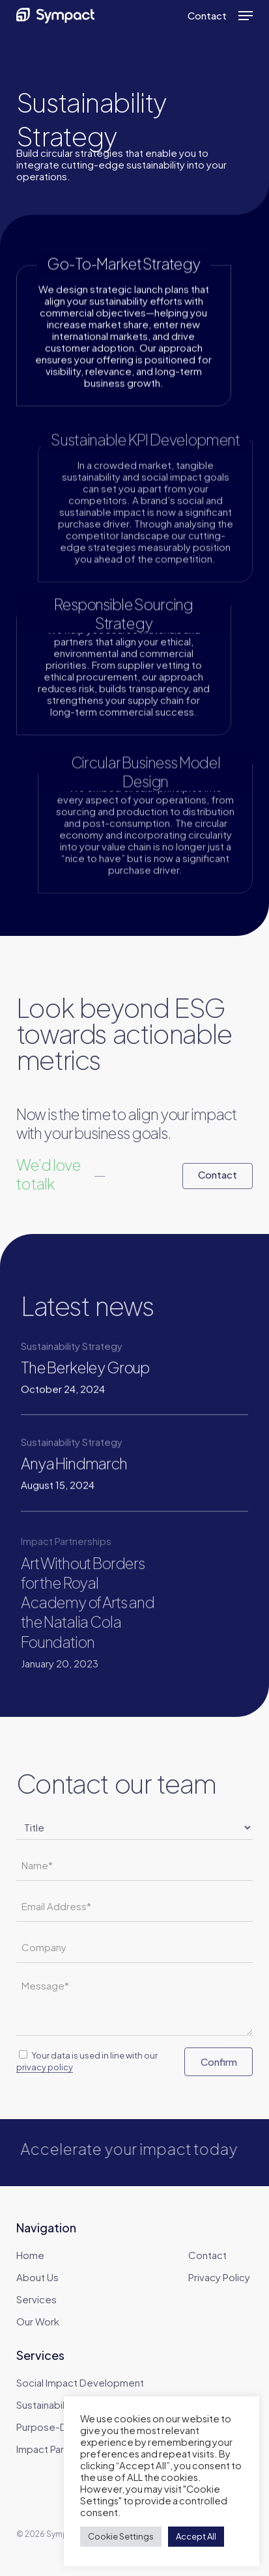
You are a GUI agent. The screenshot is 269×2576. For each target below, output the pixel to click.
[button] (245, 15)
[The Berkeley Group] (91, 1377)
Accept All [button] (196, 2536)
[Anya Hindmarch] (91, 1477)
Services (36, 2299)
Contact (207, 2255)
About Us (37, 2277)
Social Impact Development (80, 2382)
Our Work (37, 2321)
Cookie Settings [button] (121, 2536)
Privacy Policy (219, 2277)
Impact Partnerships (61, 2449)
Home (30, 2255)
